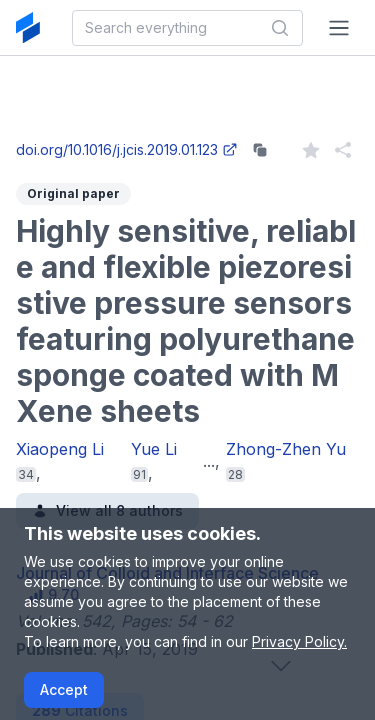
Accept (64, 689)
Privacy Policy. (299, 641)
